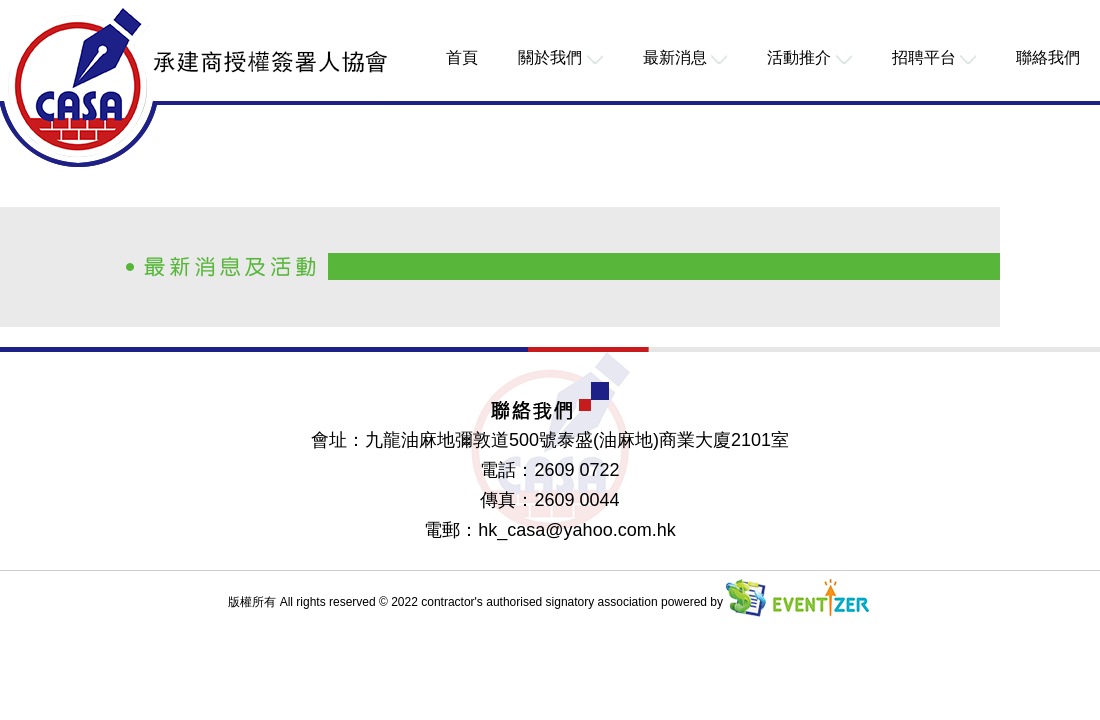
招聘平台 (934, 57)
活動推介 (809, 57)
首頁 (462, 57)
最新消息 (685, 57)
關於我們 (560, 57)
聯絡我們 (1048, 57)
